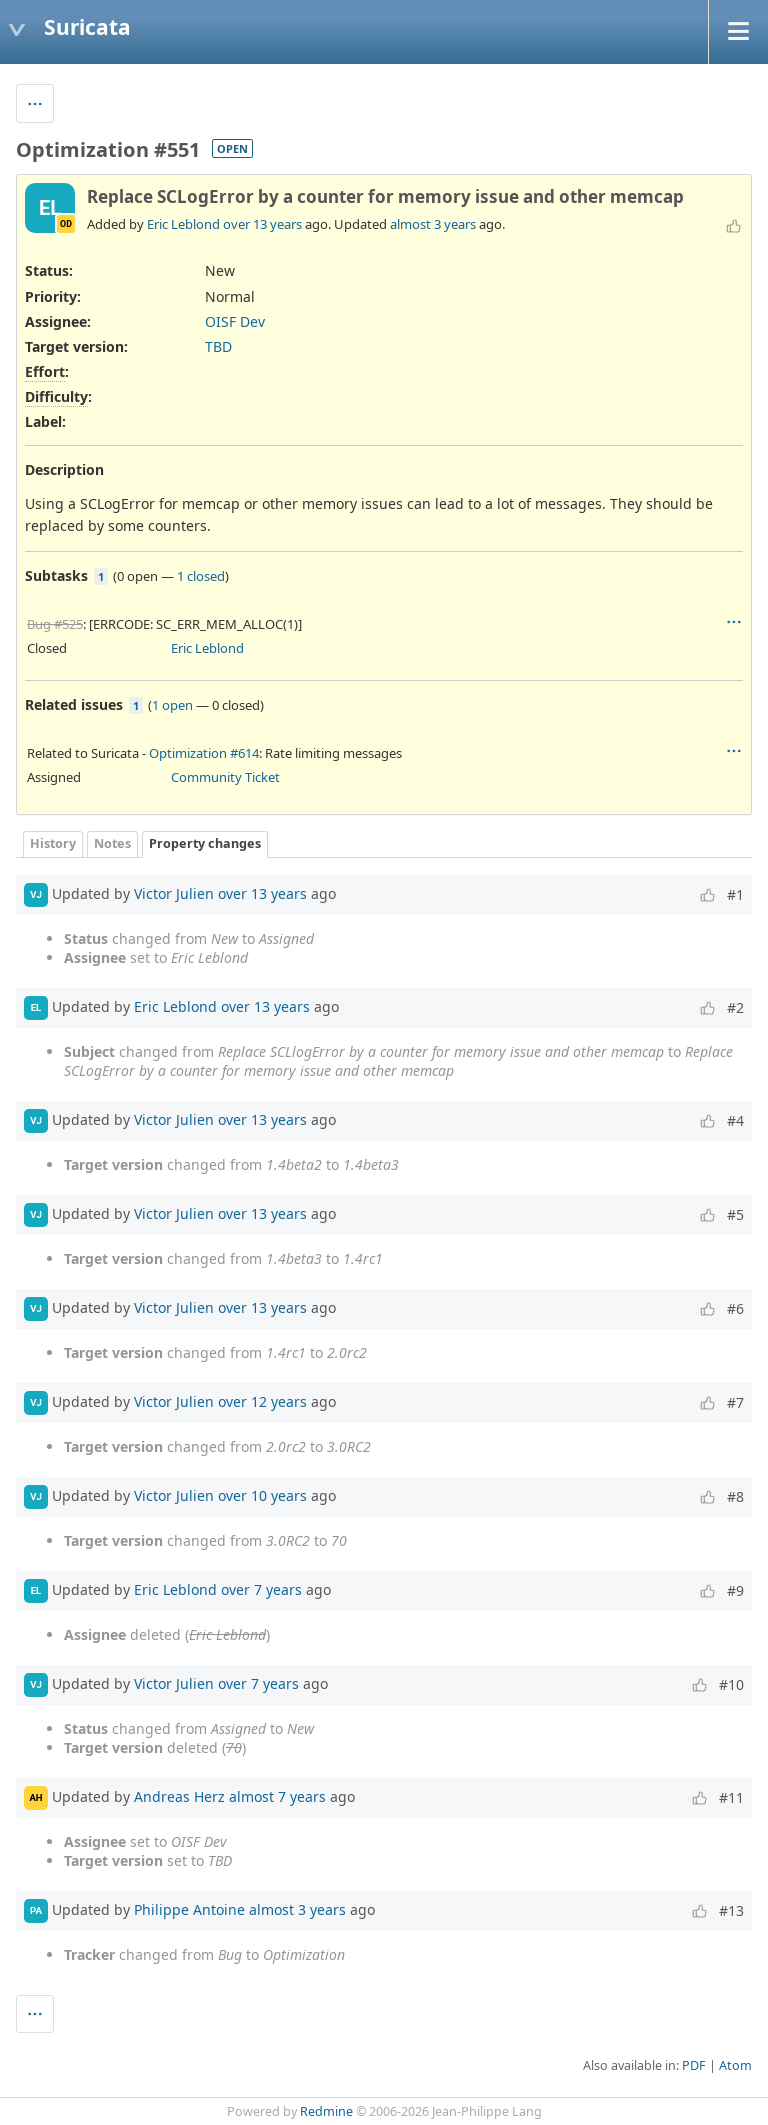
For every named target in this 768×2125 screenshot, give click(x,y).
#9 (735, 1590)
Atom (735, 2065)
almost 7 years (277, 1795)
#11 (731, 1797)
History (53, 843)
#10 (731, 1684)
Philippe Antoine (189, 1908)
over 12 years (262, 1400)
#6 (735, 1308)
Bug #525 (55, 624)
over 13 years (262, 224)
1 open (172, 705)
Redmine (326, 2111)
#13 (731, 1910)
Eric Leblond (183, 224)
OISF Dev (235, 321)
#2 (735, 1007)
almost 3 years (433, 224)
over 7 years (261, 1588)
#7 (735, 1402)
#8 (735, 1496)
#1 (735, 894)
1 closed (201, 576)
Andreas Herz (179, 1795)
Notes (112, 843)
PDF (694, 2065)
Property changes (205, 843)
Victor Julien (174, 892)
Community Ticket (225, 777)
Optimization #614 (204, 753)
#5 (735, 1214)
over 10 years (262, 1494)
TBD (218, 346)
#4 (735, 1120)
